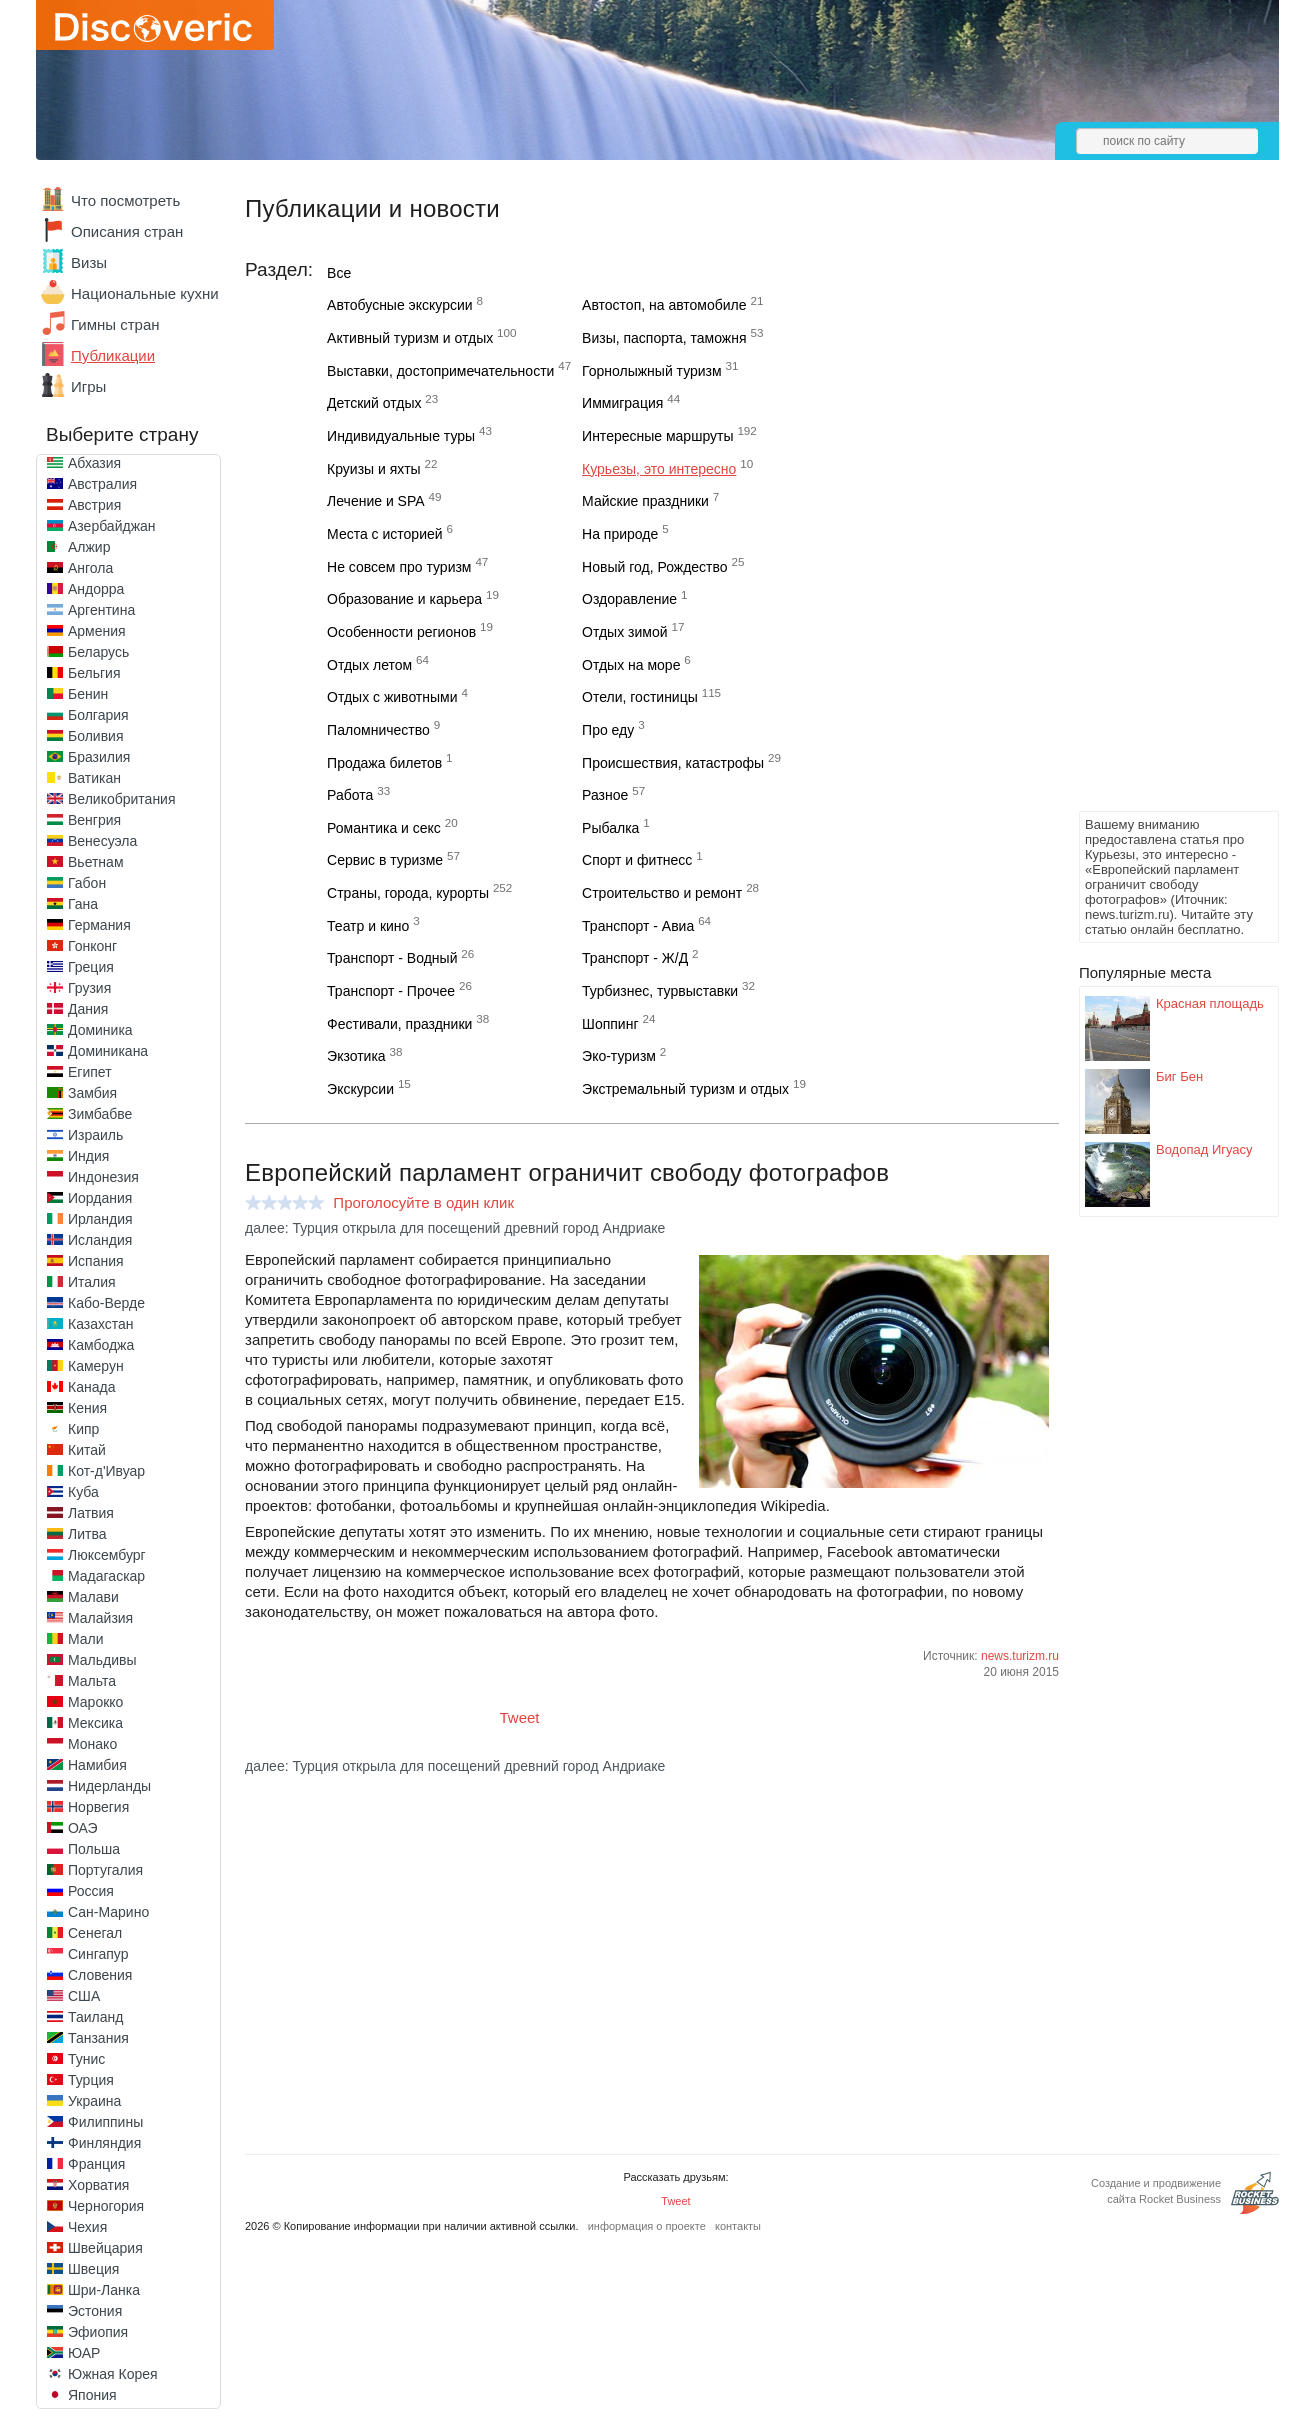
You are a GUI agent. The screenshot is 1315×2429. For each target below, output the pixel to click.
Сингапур (98, 1954)
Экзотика (356, 1056)
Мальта (92, 1681)
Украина (94, 2101)
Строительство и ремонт (662, 893)
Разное (605, 795)
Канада (91, 1387)
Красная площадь (1210, 1003)
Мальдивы (102, 1660)
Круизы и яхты (374, 469)
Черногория (106, 2206)
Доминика (100, 1030)
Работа (350, 795)
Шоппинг (610, 1024)
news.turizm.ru (1020, 1656)
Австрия (94, 505)
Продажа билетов (384, 763)
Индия (88, 1156)
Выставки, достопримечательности (440, 371)
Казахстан (101, 1324)
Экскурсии (360, 1089)
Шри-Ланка (104, 2290)
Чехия (87, 2227)
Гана (83, 904)
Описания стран (127, 231)
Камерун (96, 1366)
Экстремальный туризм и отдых (685, 1089)
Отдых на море (631, 665)
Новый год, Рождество (654, 567)
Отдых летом (369, 665)
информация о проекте (647, 2226)
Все (339, 273)
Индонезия (103, 1177)
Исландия (100, 1240)
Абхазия (94, 463)
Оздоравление (629, 599)
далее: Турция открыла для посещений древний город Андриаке (455, 1228)
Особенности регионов (401, 632)
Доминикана (108, 1051)
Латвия (91, 1513)
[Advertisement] (1159, 506)
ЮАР (84, 2353)
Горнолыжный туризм (652, 371)
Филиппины (105, 2122)
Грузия (89, 988)
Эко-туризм (619, 1056)
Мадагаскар (106, 1576)
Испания (96, 1261)
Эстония (95, 2311)
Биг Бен (1179, 1076)
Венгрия (94, 820)
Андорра (96, 589)
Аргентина (101, 610)
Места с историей (385, 534)
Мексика (95, 1723)
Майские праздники (645, 501)
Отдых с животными (392, 697)
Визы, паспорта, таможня (664, 338)
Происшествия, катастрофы (673, 763)
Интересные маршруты (657, 436)
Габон (87, 883)
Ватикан (94, 778)
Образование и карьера (404, 599)
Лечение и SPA (376, 501)
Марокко (95, 1702)
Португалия (105, 1870)
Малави (93, 1597)
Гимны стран (115, 324)
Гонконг (92, 946)
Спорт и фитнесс (637, 860)
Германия (99, 925)
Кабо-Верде (106, 1303)
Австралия (102, 484)
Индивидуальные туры (401, 436)
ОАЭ (83, 1828)
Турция (91, 2080)
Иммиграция (622, 403)
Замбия (92, 1093)
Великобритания (122, 799)
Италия (92, 1282)
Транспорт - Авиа (638, 926)
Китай (87, 1450)
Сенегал (95, 1933)
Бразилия (99, 757)
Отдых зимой (624, 632)
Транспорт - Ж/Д (635, 958)
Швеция (93, 2269)
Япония (92, 2395)
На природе (620, 534)
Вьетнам (96, 862)
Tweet (520, 1717)
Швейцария (105, 2248)
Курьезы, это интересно (659, 469)
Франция (96, 2164)
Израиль (95, 1135)
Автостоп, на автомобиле (664, 305)
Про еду (608, 730)
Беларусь (98, 652)
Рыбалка (610, 828)
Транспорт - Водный (392, 958)
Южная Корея (113, 2374)
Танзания (98, 2038)
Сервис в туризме (385, 860)
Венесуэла (102, 841)
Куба (83, 1492)
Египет (90, 1072)
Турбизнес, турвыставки (660, 991)
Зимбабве (100, 1114)
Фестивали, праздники (399, 1024)
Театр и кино (368, 926)
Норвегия (98, 1807)
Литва (87, 1534)
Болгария (98, 715)
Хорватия (98, 2185)
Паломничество (378, 730)
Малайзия (100, 1618)
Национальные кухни (145, 293)
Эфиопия (98, 2332)
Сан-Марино (108, 1912)
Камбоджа (101, 1345)
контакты (738, 2226)
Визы (89, 262)
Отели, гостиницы (640, 697)
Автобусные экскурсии (400, 305)
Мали (86, 1639)
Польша (94, 1849)
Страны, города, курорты (408, 893)
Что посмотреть (125, 200)
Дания (88, 1009)
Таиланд (95, 2017)
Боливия (96, 736)
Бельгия (94, 673)
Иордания (100, 1198)
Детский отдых (374, 403)
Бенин (88, 694)
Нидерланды (109, 1786)
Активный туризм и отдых (410, 338)
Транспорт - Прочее (391, 991)
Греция (91, 967)
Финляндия (104, 2143)
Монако (92, 1744)
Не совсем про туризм (399, 567)
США (84, 1996)
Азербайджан (112, 526)
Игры (88, 386)
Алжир (89, 547)
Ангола (90, 568)
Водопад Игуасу (1204, 1149)
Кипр (83, 1429)
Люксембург (107, 1555)
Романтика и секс (384, 828)
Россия (91, 1891)
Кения (87, 1408)
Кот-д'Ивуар (106, 1471)
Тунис (86, 2059)
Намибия (97, 1765)
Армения (97, 631)
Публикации (113, 355)
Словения (100, 1975)
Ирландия (100, 1219)
